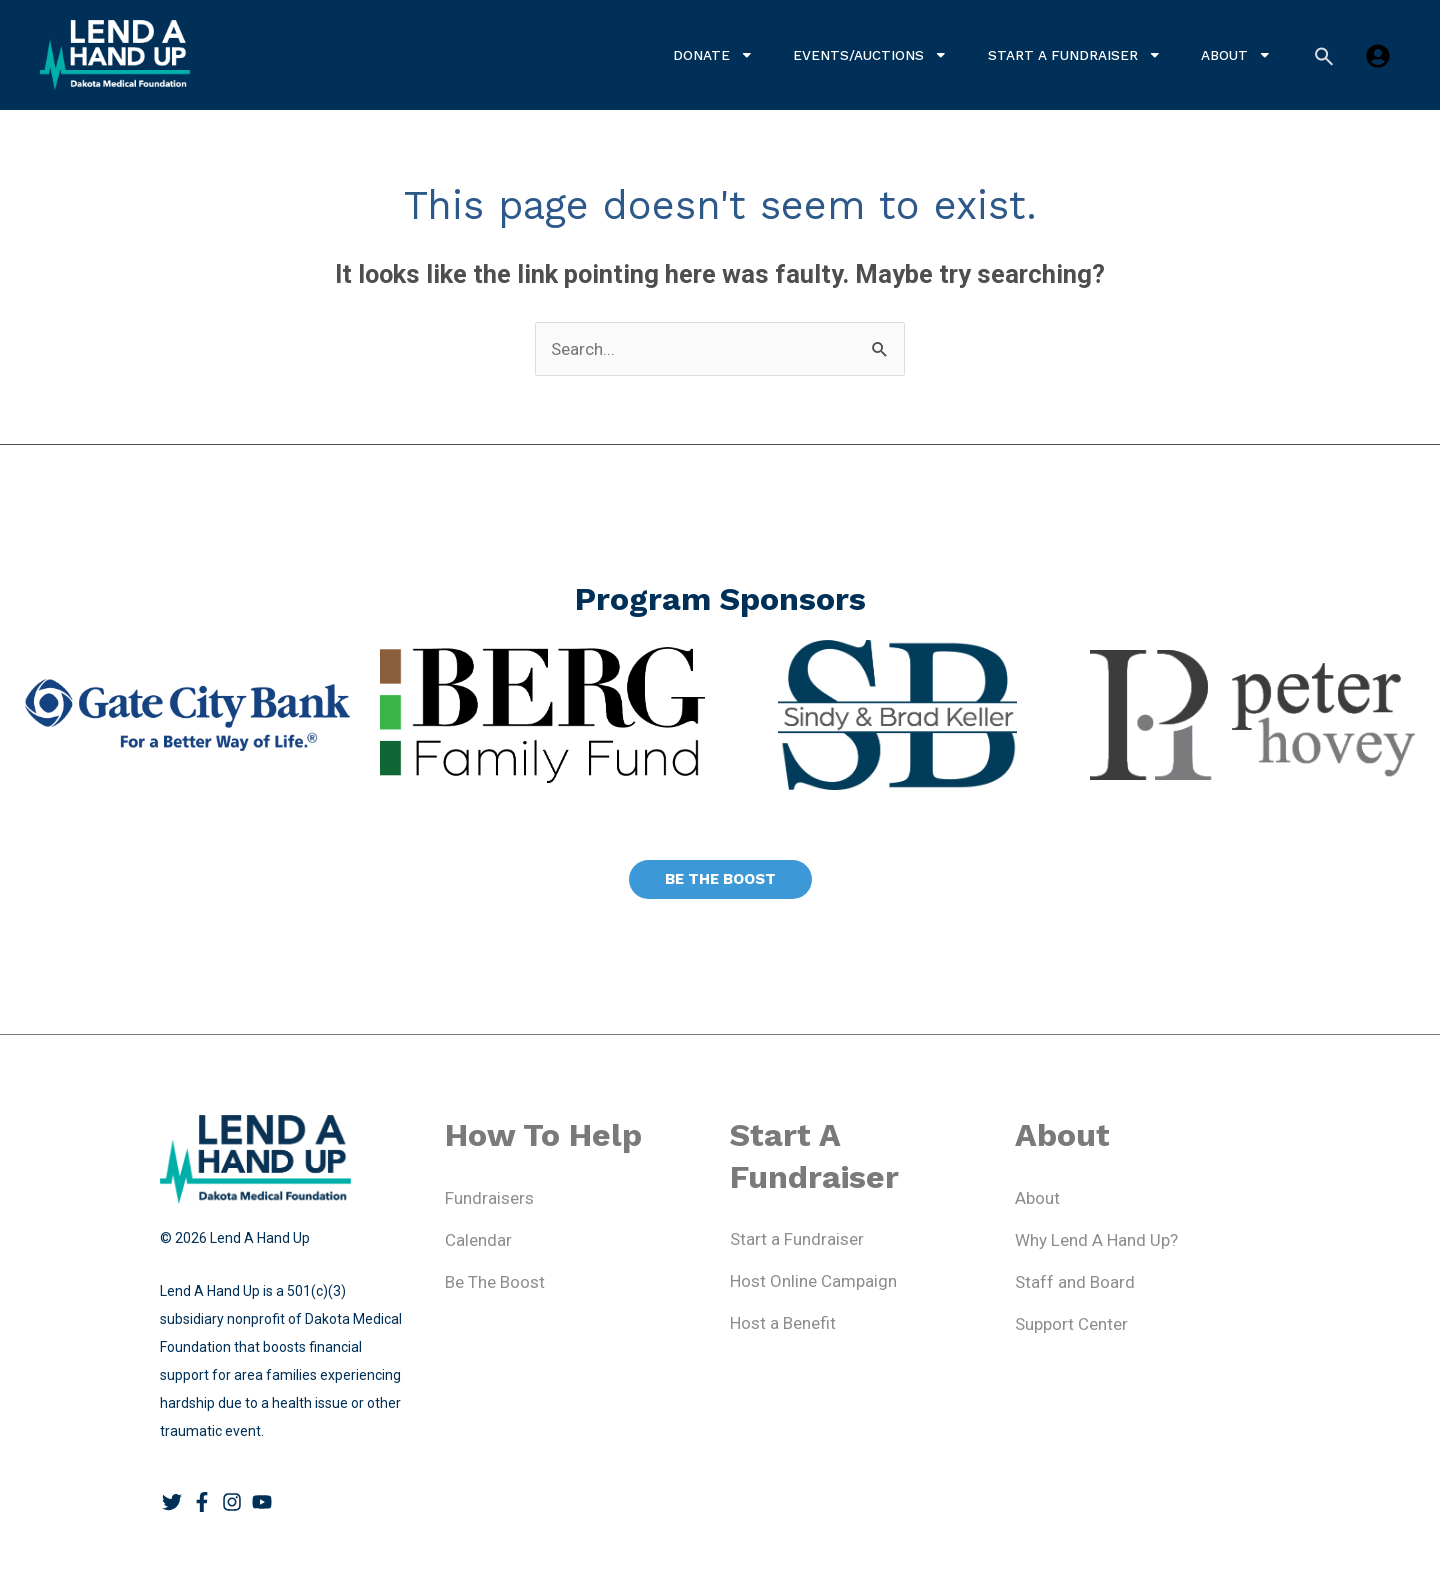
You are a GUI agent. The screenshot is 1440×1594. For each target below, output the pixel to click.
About (1236, 55)
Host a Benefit (783, 1323)
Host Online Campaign (813, 1281)
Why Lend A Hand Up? (1096, 1240)
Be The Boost (495, 1282)
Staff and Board (1075, 1282)
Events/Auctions (870, 55)
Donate (713, 55)
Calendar (478, 1240)
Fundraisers (489, 1198)
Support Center (1071, 1324)
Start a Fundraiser (1075, 55)
